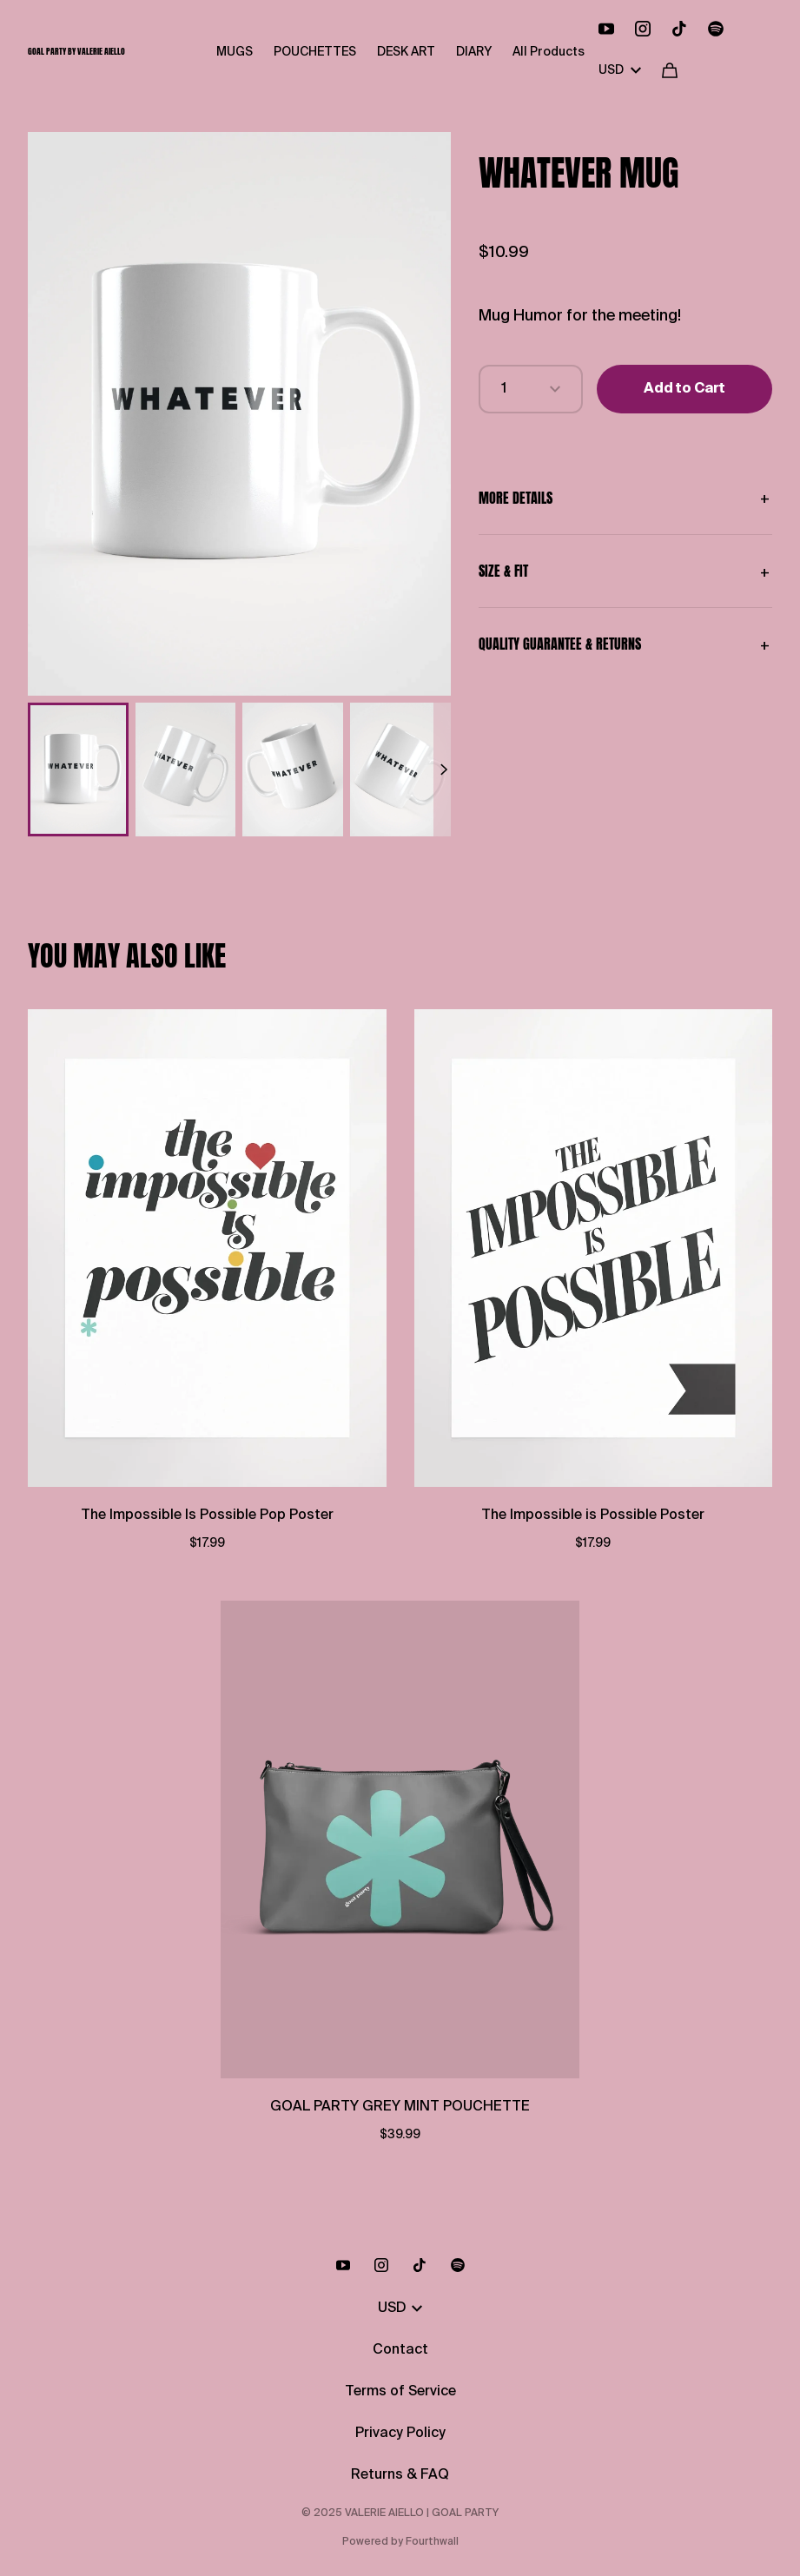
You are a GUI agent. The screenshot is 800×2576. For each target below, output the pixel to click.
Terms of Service (400, 2392)
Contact (400, 2350)
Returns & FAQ (400, 2475)
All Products (548, 52)
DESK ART (406, 52)
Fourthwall (432, 2542)
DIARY (474, 52)
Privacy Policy (400, 2434)
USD (619, 70)
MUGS (234, 52)
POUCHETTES (315, 52)
